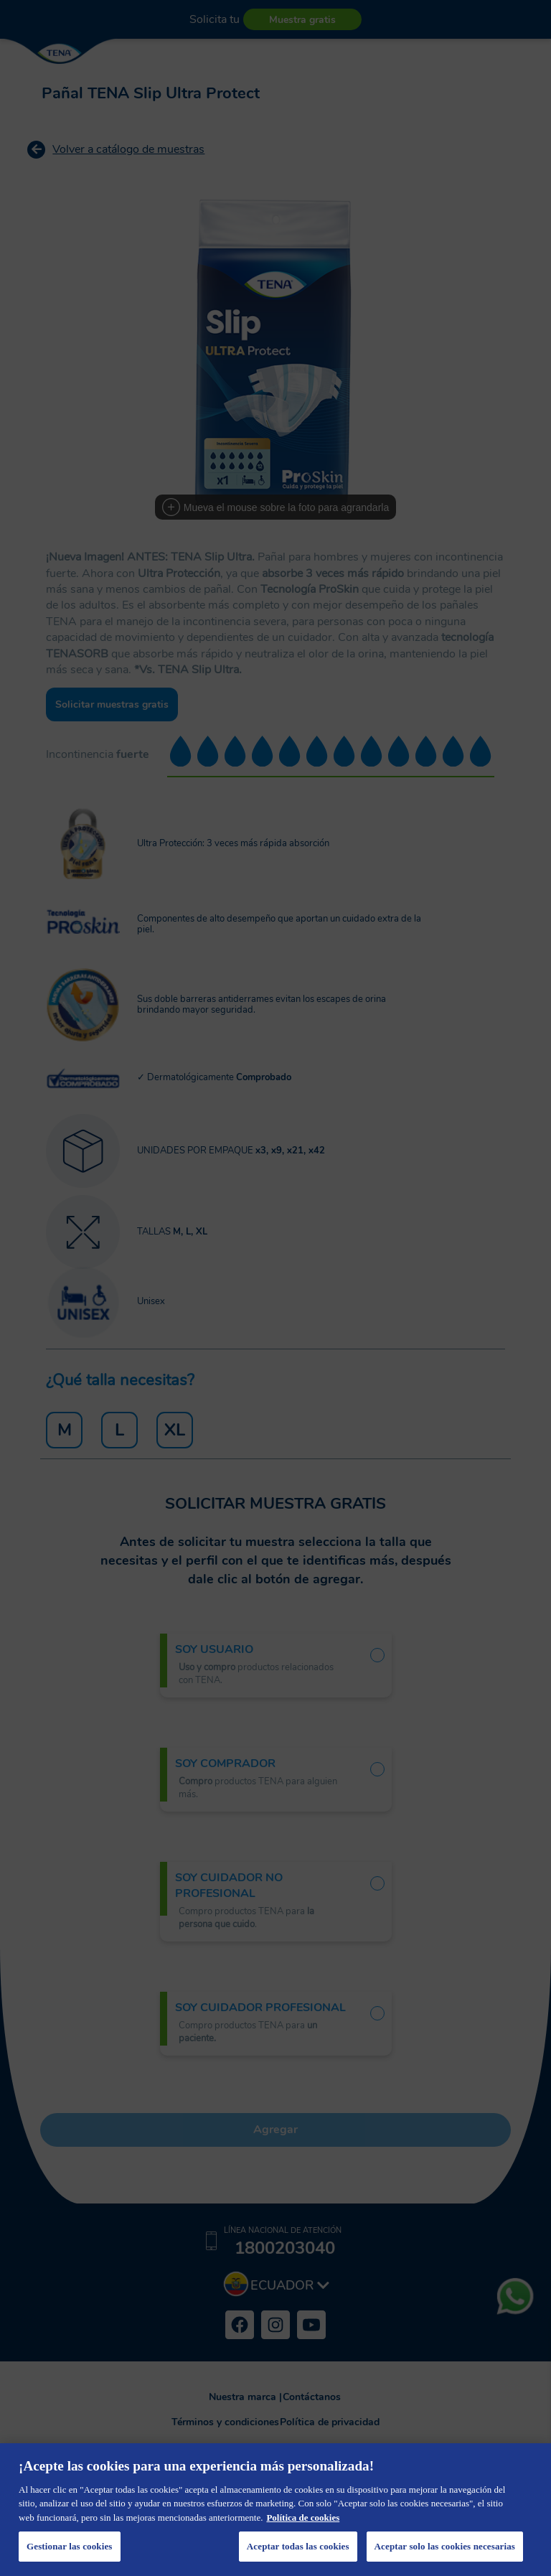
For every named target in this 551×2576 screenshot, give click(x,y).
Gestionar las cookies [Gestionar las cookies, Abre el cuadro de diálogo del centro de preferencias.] (70, 2546)
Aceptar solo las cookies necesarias (445, 2546)
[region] (275, 2509)
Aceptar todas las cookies (298, 2546)
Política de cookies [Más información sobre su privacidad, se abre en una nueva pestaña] (302, 2517)
